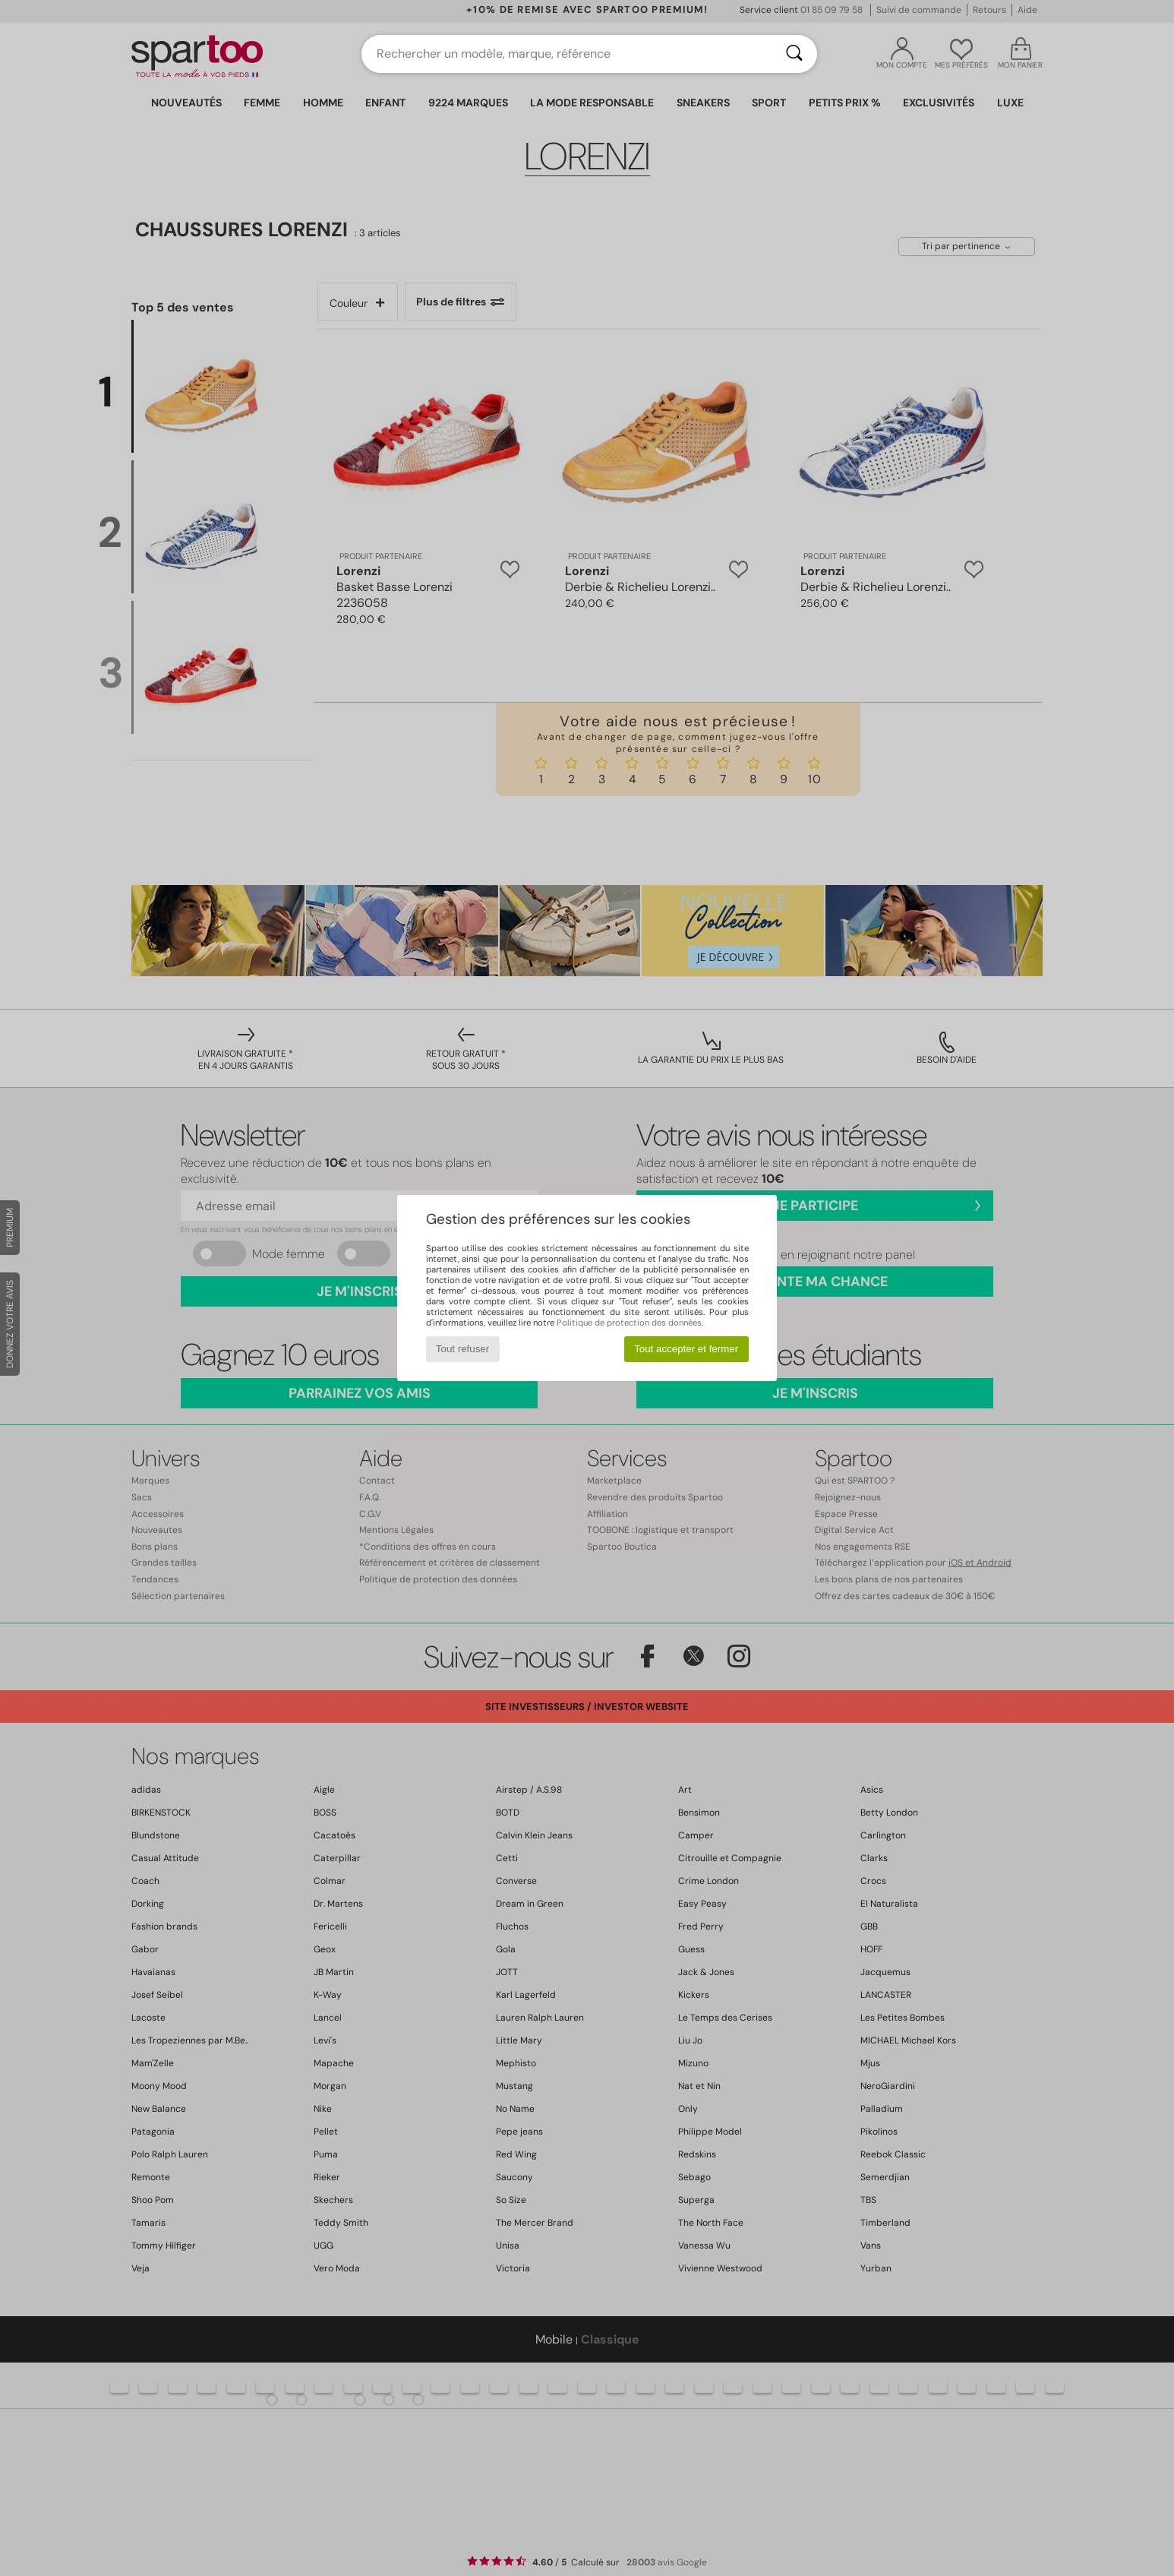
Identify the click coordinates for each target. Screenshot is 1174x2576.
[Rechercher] (794, 54)
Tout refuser (462, 1348)
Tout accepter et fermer (686, 1348)
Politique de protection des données (629, 1322)
